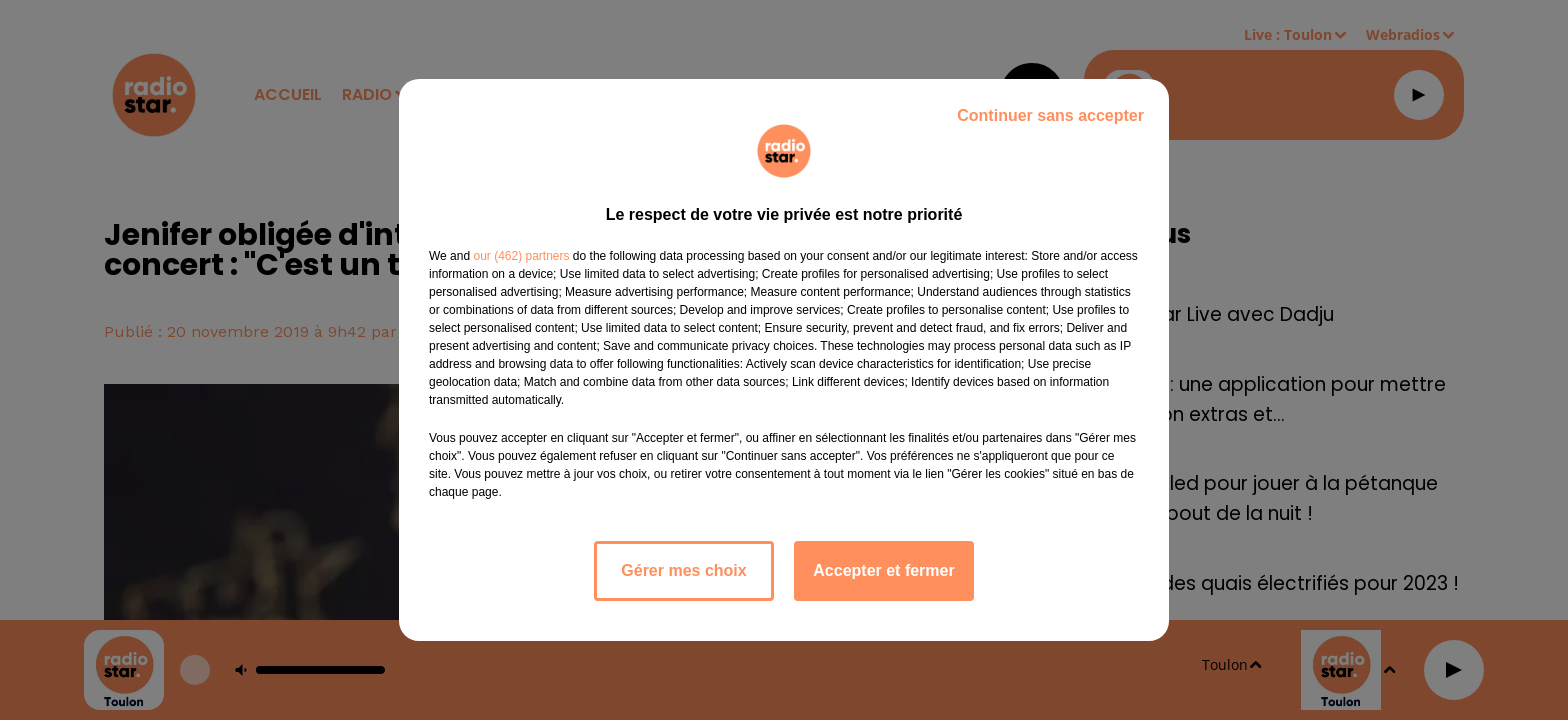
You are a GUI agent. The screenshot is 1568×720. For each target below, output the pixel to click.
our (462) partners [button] (521, 256)
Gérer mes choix (683, 570)
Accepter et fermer (883, 570)
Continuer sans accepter (1050, 115)
